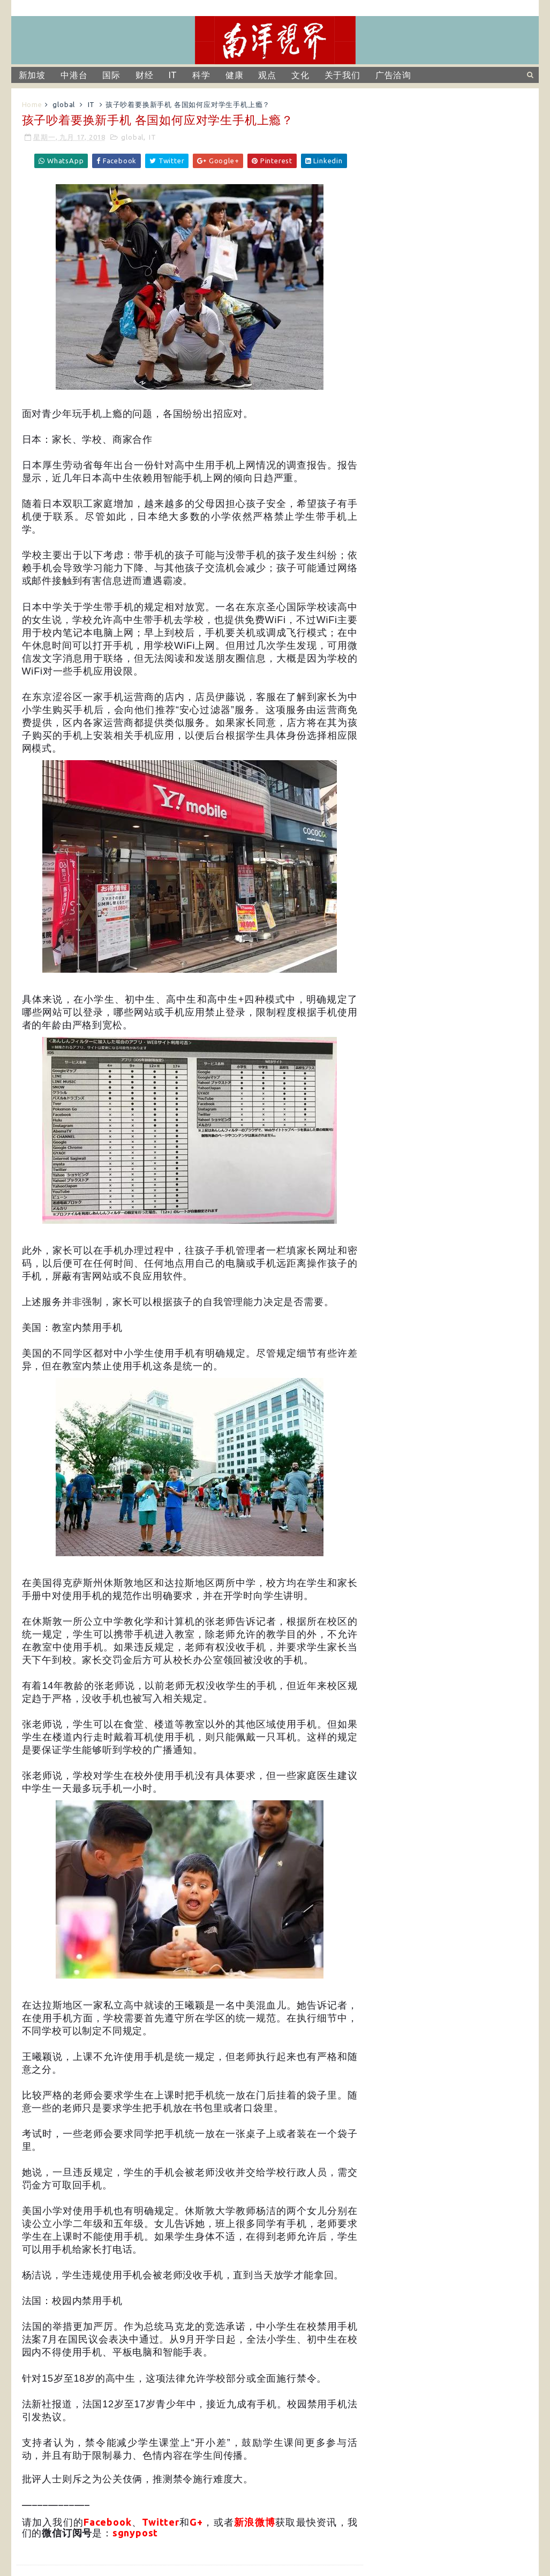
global (63, 104)
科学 (201, 75)
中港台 (74, 75)
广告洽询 (393, 75)
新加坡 (32, 75)
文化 (300, 75)
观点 (267, 75)
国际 (111, 75)
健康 (234, 75)
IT (173, 75)
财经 (144, 75)
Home (32, 104)
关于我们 (342, 75)
